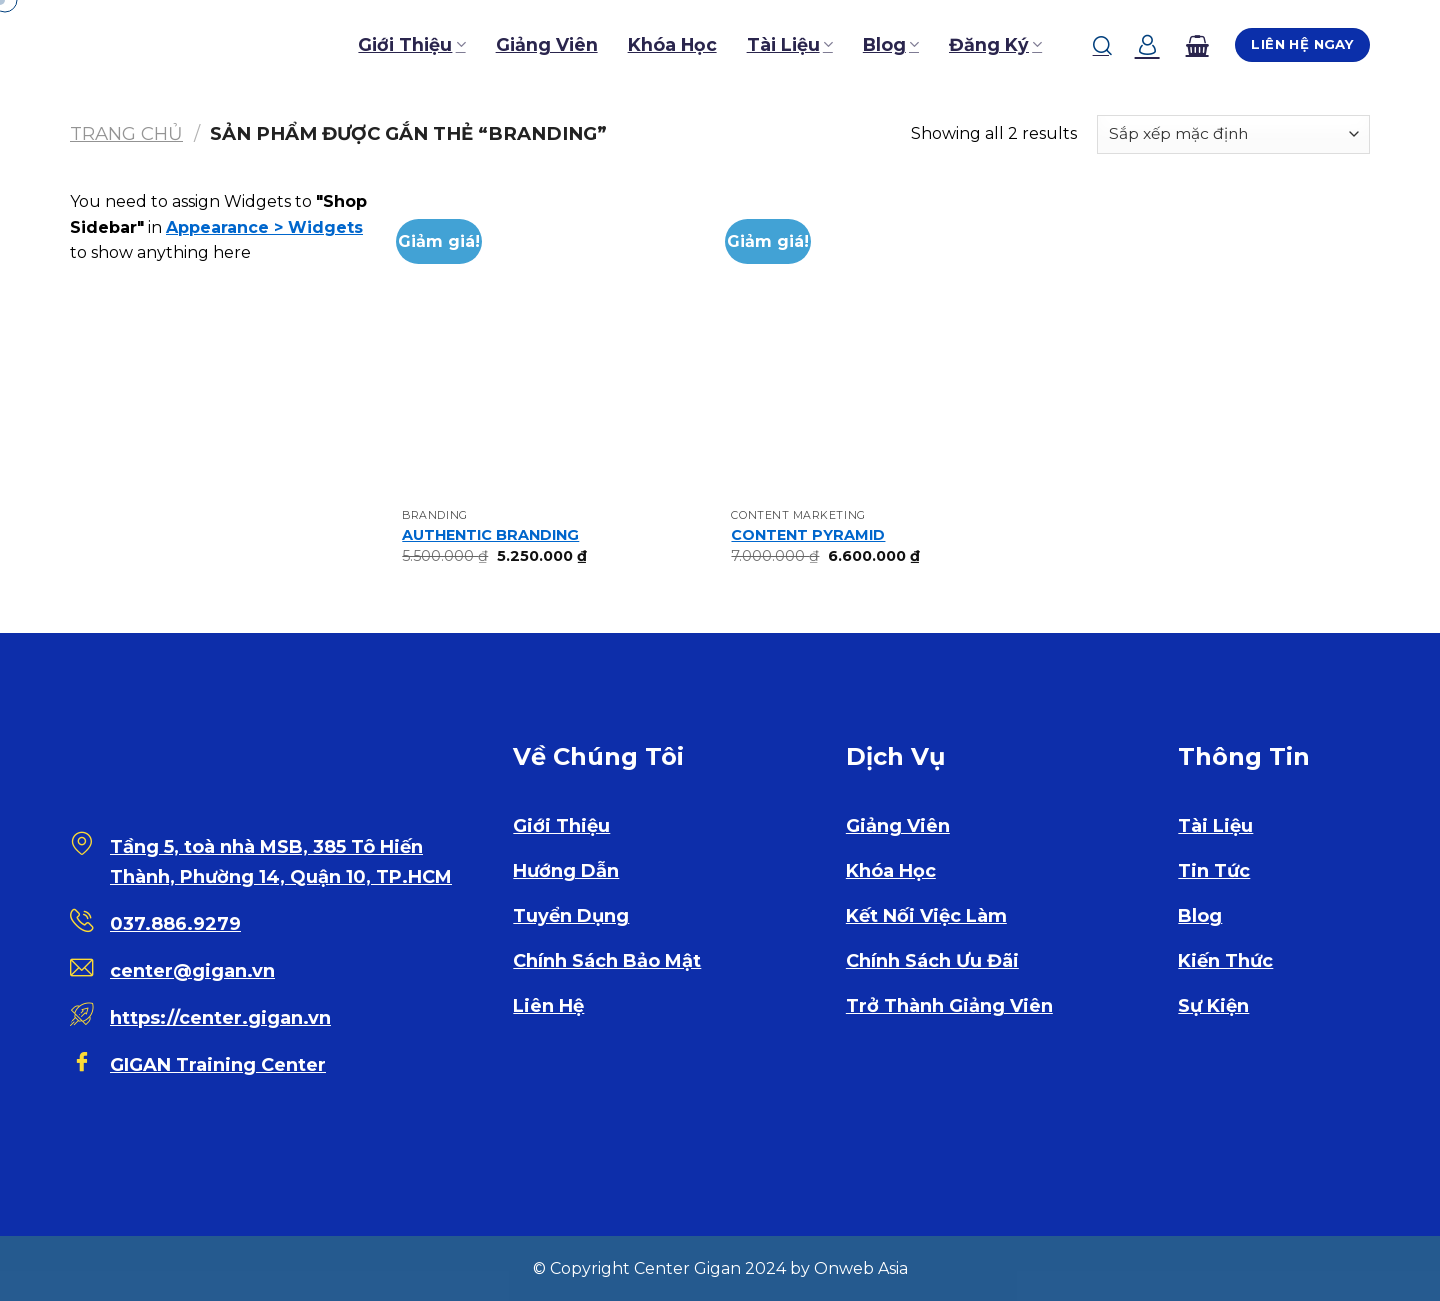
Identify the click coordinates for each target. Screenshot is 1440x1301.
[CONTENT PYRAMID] (886, 344)
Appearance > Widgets (264, 227)
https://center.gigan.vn (220, 1018)
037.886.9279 (175, 924)
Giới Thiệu (411, 44)
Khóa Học (672, 44)
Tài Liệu (790, 44)
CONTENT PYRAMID (808, 535)
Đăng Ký (995, 44)
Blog (891, 44)
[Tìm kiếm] (1102, 45)
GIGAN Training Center (218, 1065)
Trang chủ (126, 133)
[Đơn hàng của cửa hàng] (1233, 134)
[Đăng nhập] (1147, 45)
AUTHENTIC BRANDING (490, 535)
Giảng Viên (547, 44)
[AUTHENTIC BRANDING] (557, 344)
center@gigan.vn (192, 971)
